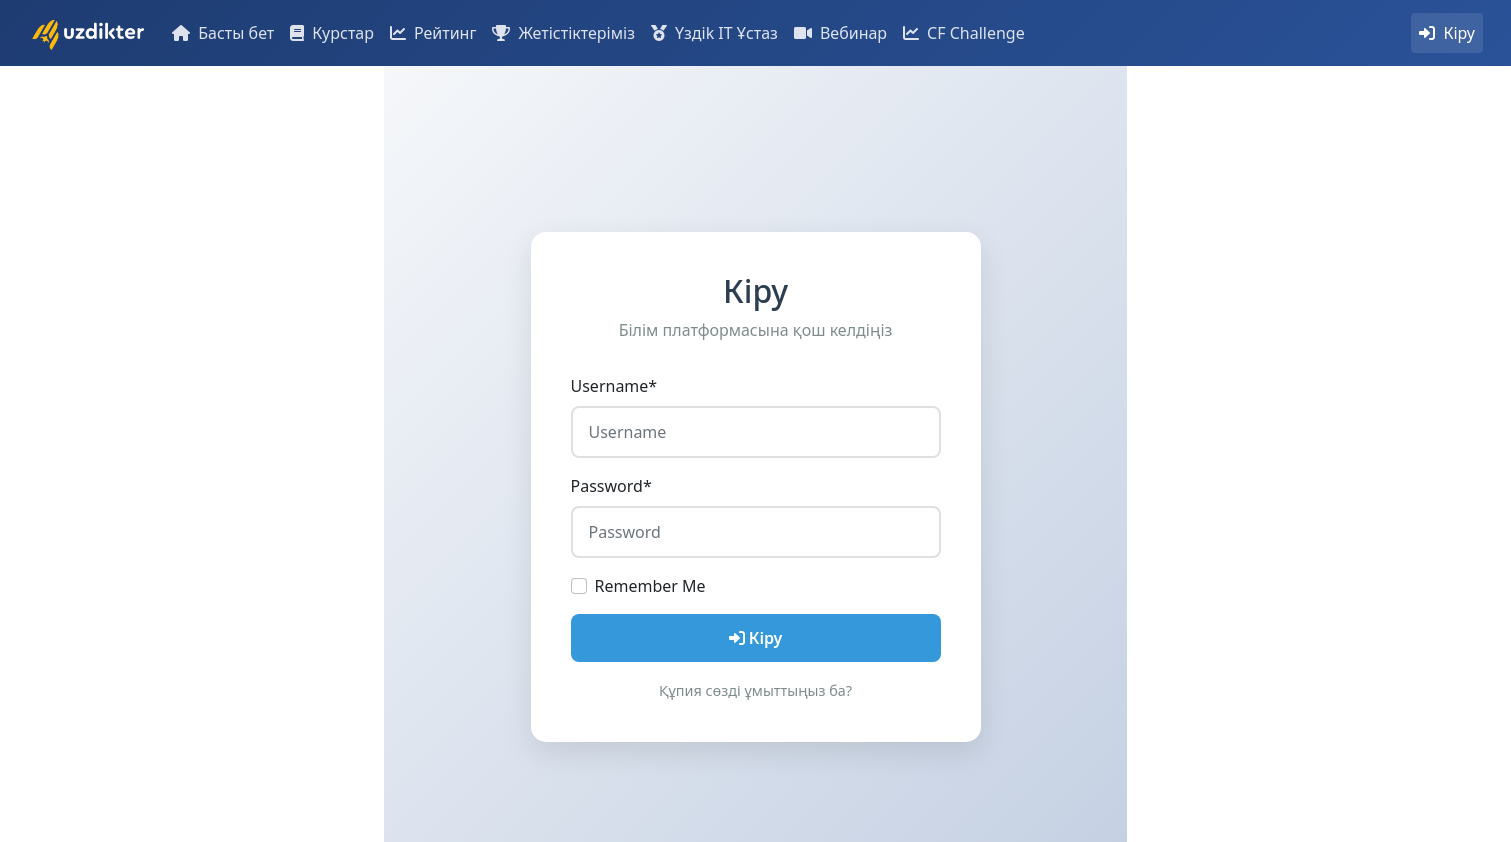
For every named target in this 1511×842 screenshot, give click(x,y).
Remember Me (650, 586)
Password (611, 486)
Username (614, 386)
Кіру (756, 638)
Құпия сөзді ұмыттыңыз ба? (755, 690)
